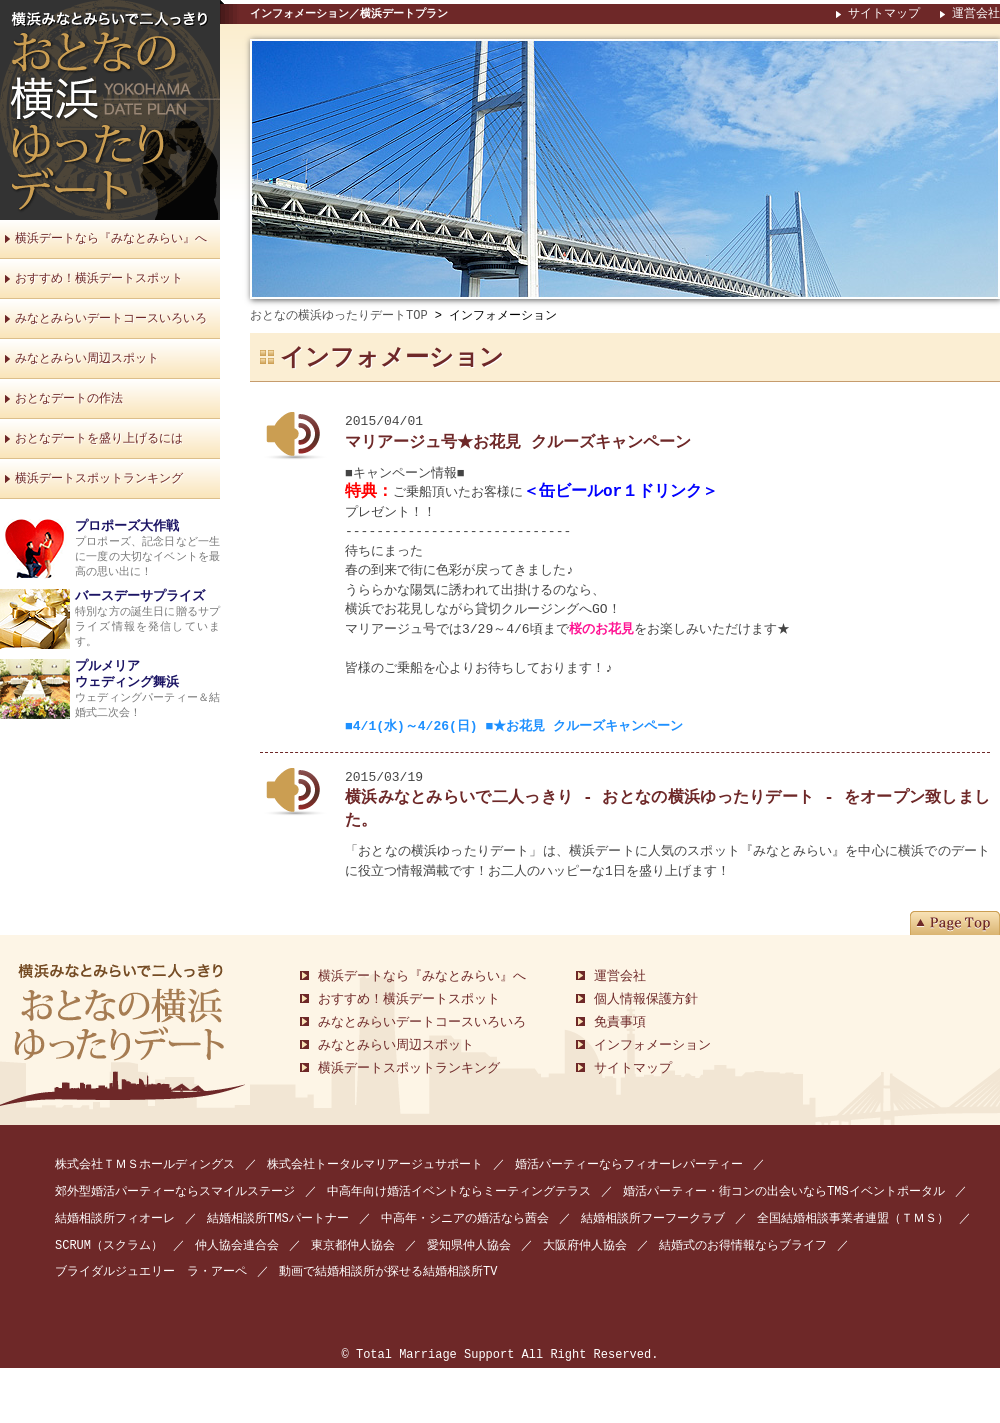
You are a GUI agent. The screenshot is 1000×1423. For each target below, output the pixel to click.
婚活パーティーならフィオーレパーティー (629, 1165)
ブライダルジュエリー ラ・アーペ (151, 1272)
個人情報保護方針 (646, 1000)
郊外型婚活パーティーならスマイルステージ (175, 1192)
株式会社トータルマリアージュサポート (375, 1165)
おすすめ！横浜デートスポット (99, 278)
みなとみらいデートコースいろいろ (111, 318)
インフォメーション (652, 1046)
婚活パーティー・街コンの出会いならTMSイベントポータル (784, 1192)
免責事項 (620, 1023)
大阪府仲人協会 (585, 1246)
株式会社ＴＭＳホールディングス (145, 1165)
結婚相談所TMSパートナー (278, 1219)
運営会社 (976, 13)
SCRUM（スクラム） (109, 1246)
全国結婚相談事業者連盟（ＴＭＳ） (853, 1219)
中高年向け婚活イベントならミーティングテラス (459, 1192)
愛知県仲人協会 (469, 1246)
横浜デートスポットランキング (99, 478)
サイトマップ (884, 13)
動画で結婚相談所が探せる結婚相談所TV (388, 1272)
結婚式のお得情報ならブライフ (743, 1246)
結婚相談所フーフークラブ (653, 1219)
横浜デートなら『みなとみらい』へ (111, 238)
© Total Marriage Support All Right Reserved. (500, 1356)
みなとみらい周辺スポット (87, 358)
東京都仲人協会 (353, 1246)
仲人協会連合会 (237, 1246)
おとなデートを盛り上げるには (99, 438)
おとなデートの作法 (69, 398)
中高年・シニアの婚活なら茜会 (465, 1219)
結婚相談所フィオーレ (115, 1219)
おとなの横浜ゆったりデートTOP (339, 315)
